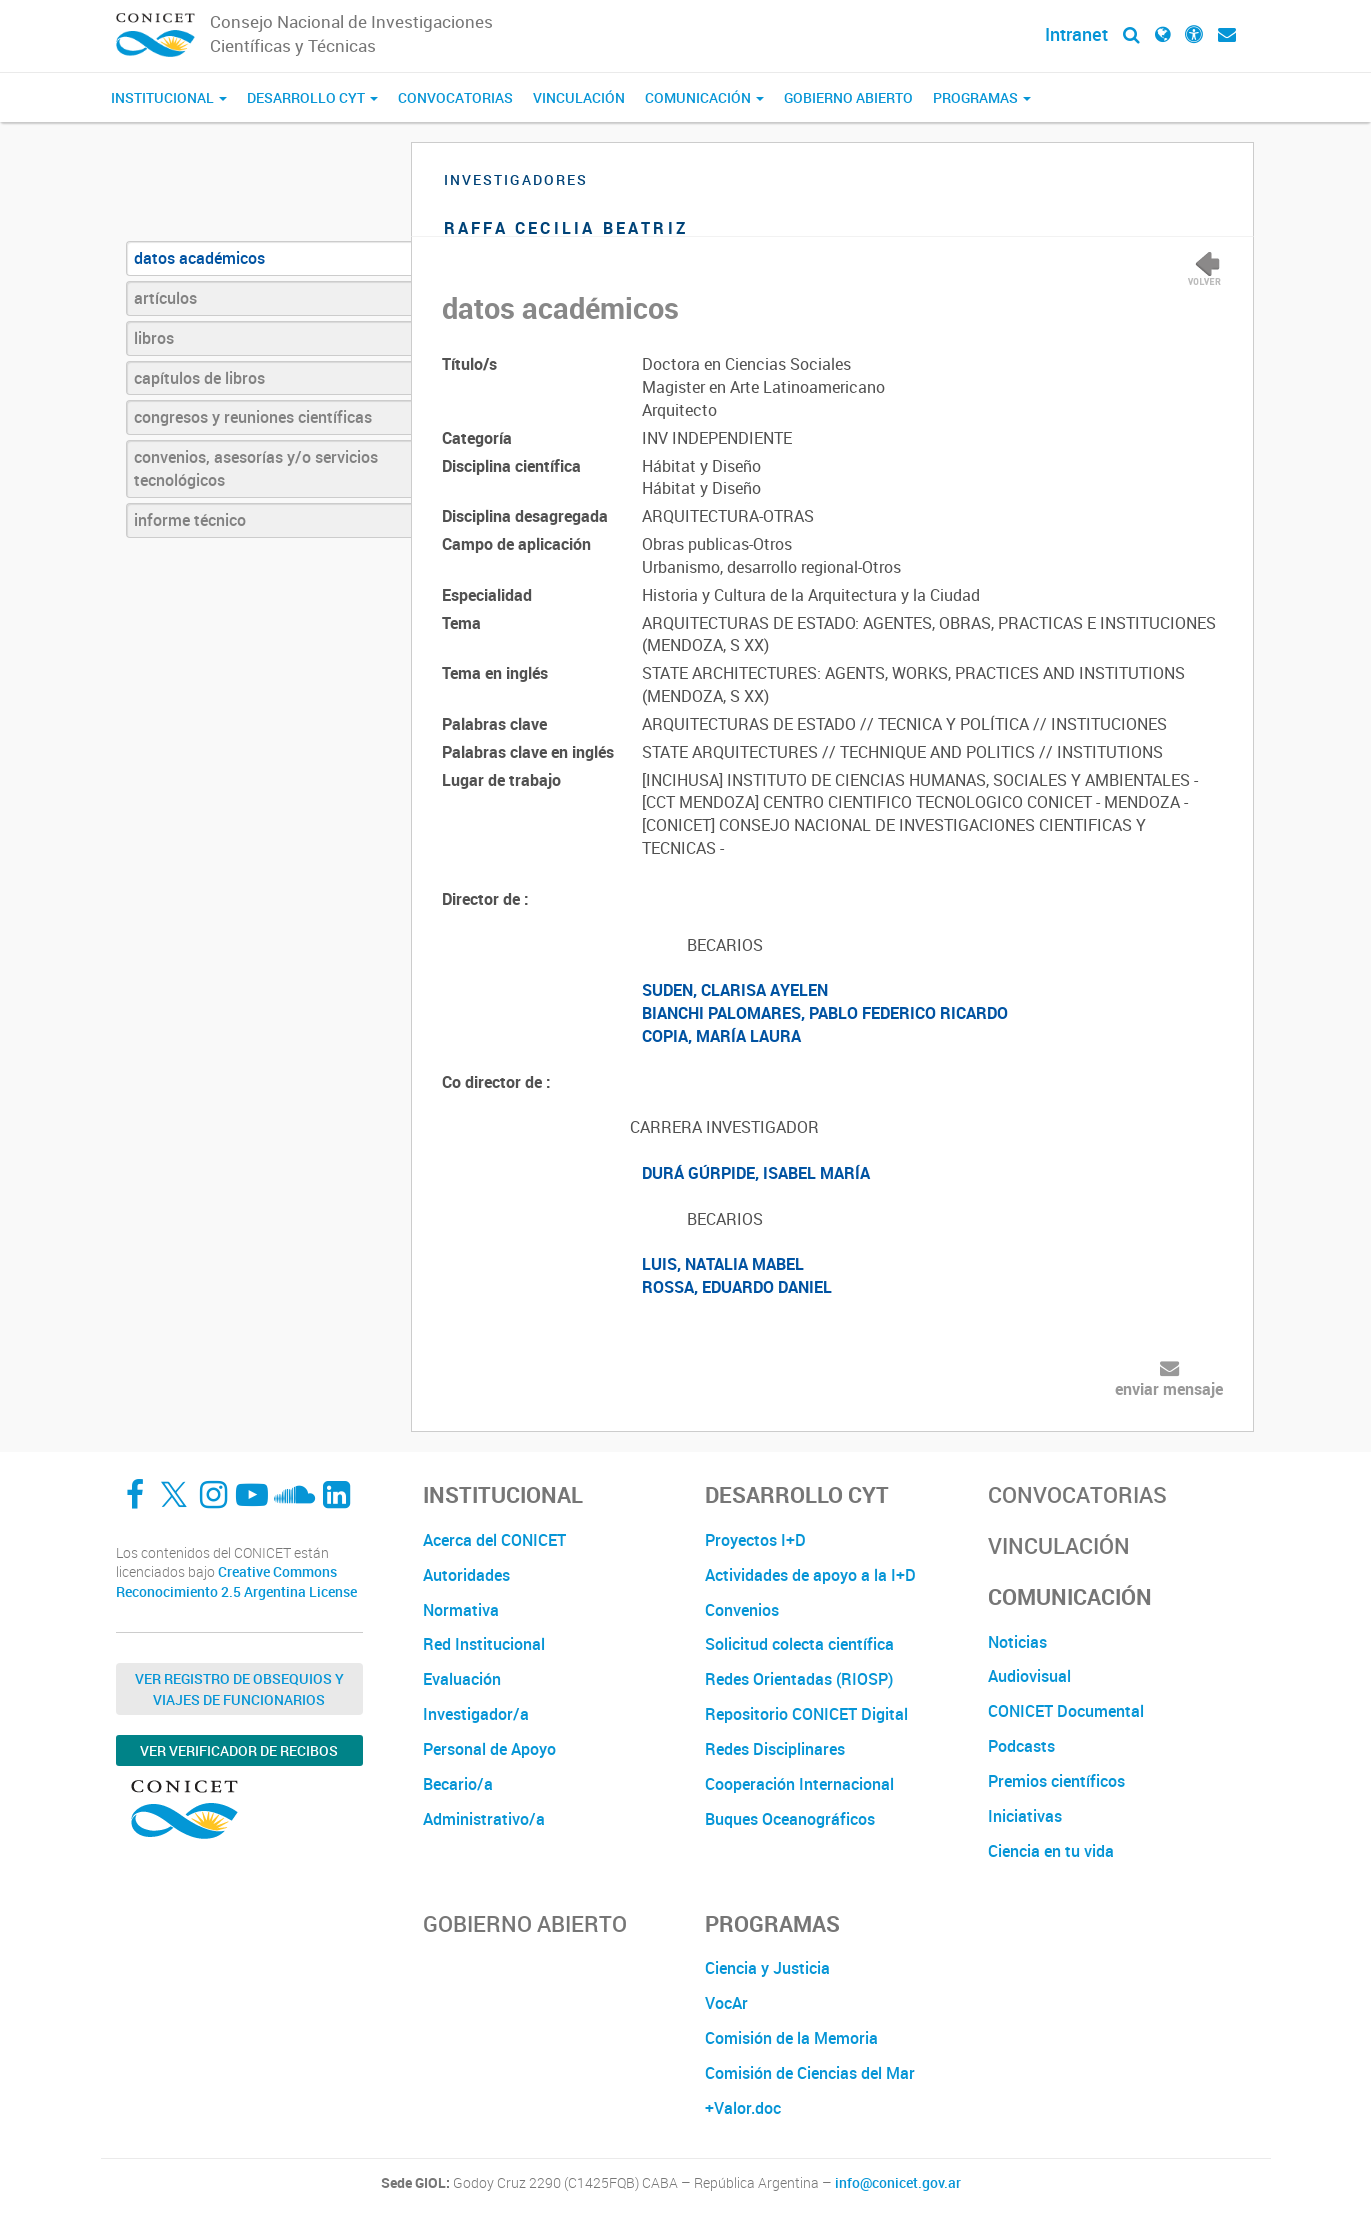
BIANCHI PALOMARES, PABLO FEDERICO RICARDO (825, 1013)
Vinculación (579, 97)
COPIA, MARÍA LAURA (721, 1036)
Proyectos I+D (755, 1540)
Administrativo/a (484, 1819)
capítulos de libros (199, 378)
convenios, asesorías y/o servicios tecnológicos (256, 468)
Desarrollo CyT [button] (312, 97)
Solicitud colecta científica (799, 1644)
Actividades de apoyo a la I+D (810, 1575)
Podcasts (1021, 1746)
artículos (165, 298)
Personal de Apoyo (489, 1749)
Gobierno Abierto (848, 97)
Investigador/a (476, 1714)
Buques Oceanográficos (790, 1819)
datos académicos (199, 258)
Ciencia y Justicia (767, 1968)
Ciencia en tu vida (1051, 1851)
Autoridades (466, 1575)
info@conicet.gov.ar (898, 2183)
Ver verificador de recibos (239, 1750)
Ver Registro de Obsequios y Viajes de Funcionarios (239, 1689)
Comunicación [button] (704, 97)
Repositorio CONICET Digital (806, 1714)
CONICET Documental (1066, 1711)
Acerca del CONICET (494, 1540)
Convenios (742, 1610)
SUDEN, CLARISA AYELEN (735, 990)
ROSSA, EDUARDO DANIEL (737, 1287)
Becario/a (458, 1784)
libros (154, 338)
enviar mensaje (1169, 1389)
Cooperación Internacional (799, 1784)
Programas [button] (982, 97)
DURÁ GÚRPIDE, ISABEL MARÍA (756, 1173)
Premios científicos (1056, 1781)
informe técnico (190, 520)
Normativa (461, 1610)
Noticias (1017, 1642)
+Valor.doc (743, 2108)
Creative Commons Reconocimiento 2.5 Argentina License (236, 1581)
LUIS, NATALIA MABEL (723, 1264)
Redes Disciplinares (775, 1749)
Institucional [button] (169, 97)
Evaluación (462, 1679)
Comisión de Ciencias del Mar (810, 2073)
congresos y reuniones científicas (253, 417)
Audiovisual (1029, 1676)
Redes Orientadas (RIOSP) (799, 1679)
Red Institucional (484, 1644)
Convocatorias (455, 97)
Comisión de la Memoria (791, 2038)
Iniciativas (1025, 1816)
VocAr (726, 2003)
